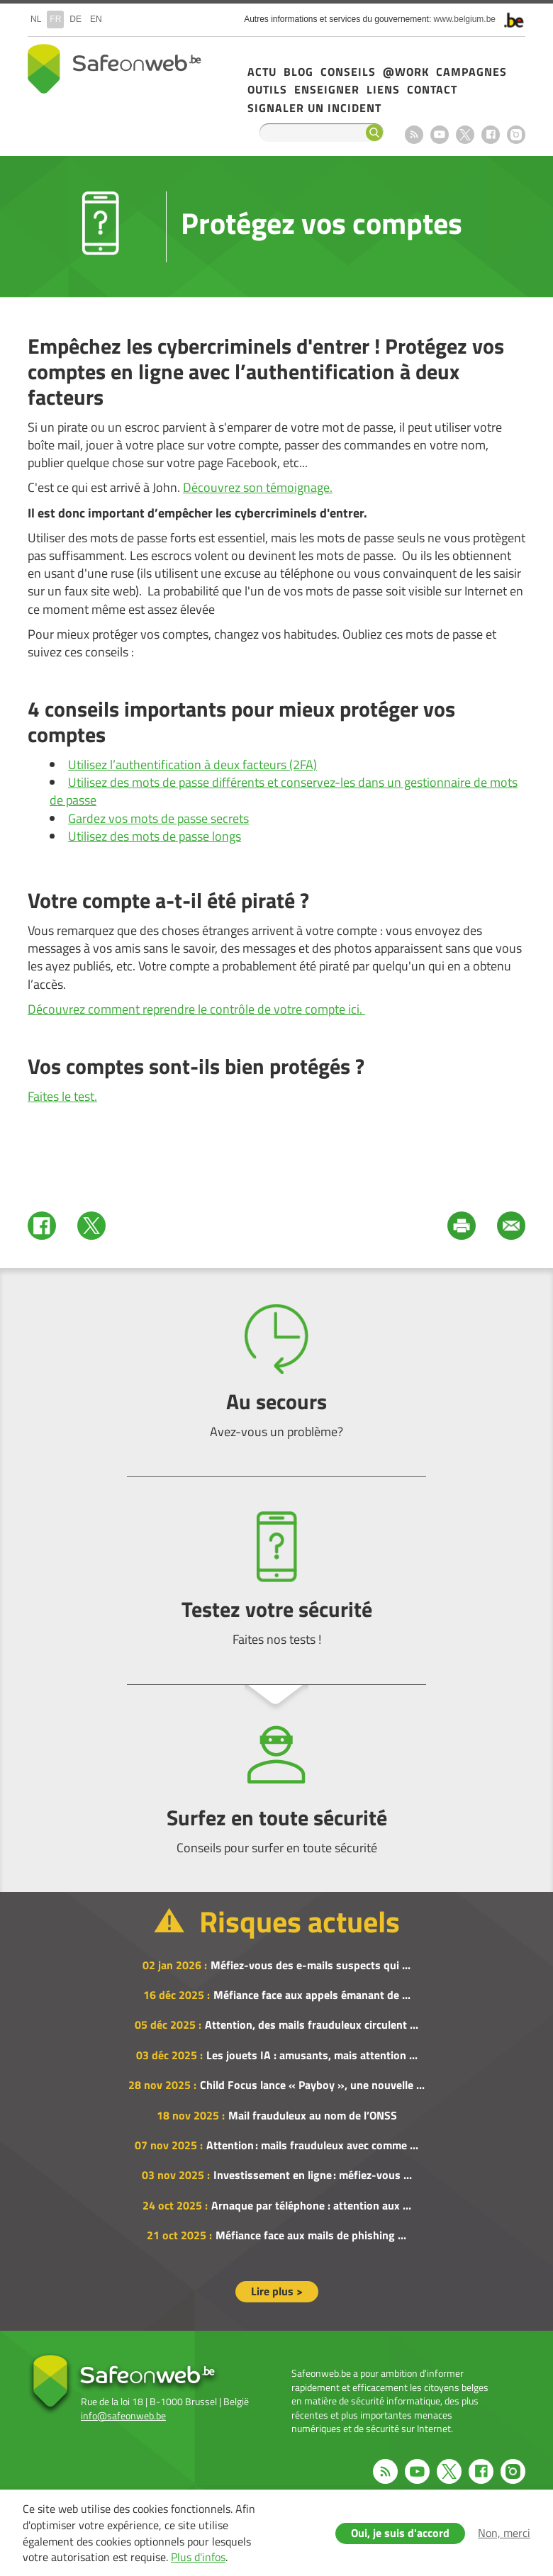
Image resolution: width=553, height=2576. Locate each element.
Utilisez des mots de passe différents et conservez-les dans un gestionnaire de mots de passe (284, 791)
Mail (511, 1225)
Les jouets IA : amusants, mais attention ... (312, 2055)
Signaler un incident (314, 108)
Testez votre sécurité (276, 1580)
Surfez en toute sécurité (276, 1788)
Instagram (516, 134)
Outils (267, 89)
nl (35, 19)
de (75, 19)
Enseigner (326, 89)
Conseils (348, 71)
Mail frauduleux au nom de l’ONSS (312, 2115)
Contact (432, 89)
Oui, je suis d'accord (400, 2532)
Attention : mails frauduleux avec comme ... (312, 2145)
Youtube (439, 134)
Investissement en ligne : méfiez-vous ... (312, 2175)
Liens (383, 89)
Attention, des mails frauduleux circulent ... (311, 2024)
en (96, 19)
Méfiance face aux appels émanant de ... (311, 1995)
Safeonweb (114, 69)
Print (461, 1225)
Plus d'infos (198, 2556)
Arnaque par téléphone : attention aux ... (311, 2205)
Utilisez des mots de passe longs (154, 836)
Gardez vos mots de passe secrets (158, 818)
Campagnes (471, 71)
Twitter (91, 1225)
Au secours (276, 1372)
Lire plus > (277, 2291)
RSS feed (414, 134)
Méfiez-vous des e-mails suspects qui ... (310, 1965)
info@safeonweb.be (123, 2415)
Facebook (490, 134)
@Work (406, 71)
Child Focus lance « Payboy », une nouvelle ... (312, 2085)
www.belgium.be (465, 19)
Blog (298, 71)
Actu (261, 71)
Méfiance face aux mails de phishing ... (311, 2235)
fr (55, 19)
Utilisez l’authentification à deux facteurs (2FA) (192, 764)
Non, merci (504, 2532)
